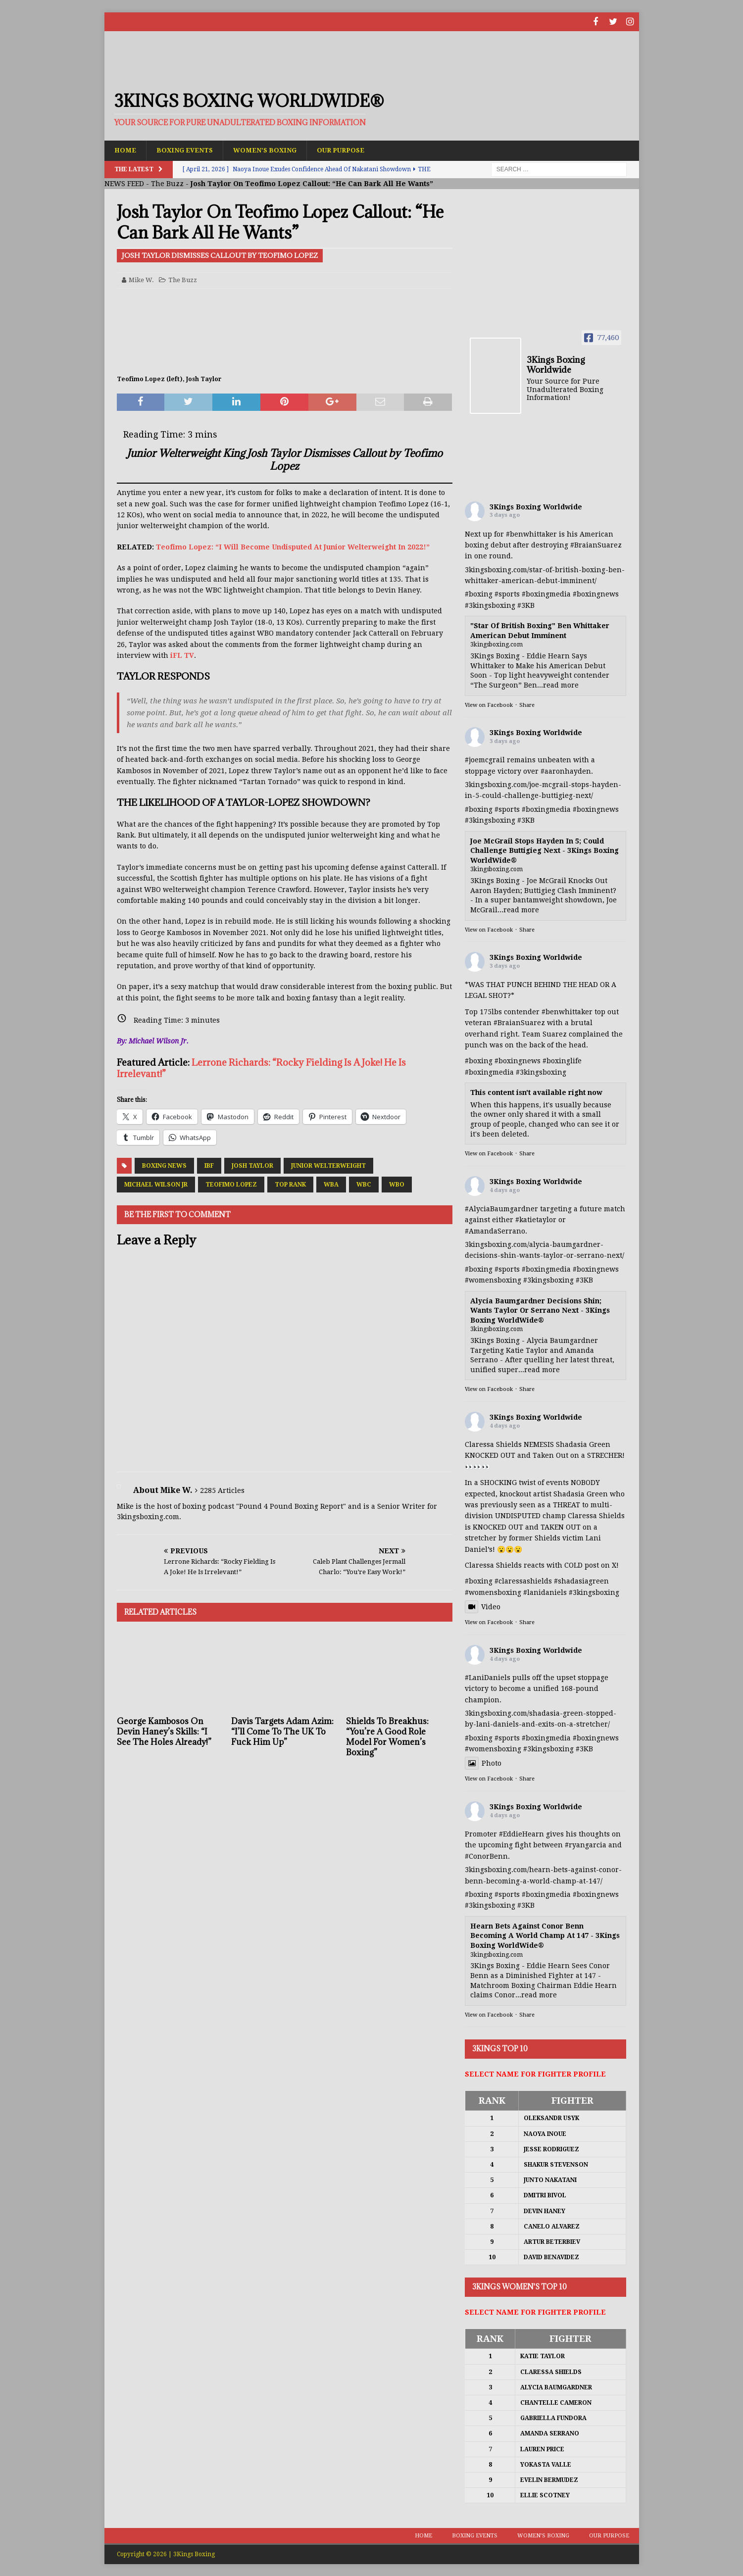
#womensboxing (493, 1280)
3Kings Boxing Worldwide (536, 506)
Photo (483, 1763)
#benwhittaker (531, 534)
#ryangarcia (585, 1844)
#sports (507, 593)
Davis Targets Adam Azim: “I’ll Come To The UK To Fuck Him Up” (282, 1731)
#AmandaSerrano (495, 1231)
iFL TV (182, 655)
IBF (209, 1165)
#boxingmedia (546, 593)
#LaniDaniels (487, 1677)
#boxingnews (596, 593)
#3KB (526, 605)
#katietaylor (535, 1219)
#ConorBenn (486, 1856)
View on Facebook (489, 704)
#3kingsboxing (490, 605)
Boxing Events (188, 149)
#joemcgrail (485, 759)
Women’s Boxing (273, 149)
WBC (363, 1184)
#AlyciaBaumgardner (501, 1208)
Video (482, 1606)
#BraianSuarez (596, 544)
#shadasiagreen (581, 1581)
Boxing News (164, 1165)
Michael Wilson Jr (156, 1184)
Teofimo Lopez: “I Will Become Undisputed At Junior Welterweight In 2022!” (293, 546)
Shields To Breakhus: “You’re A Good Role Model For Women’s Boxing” (387, 1736)
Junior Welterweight (328, 1165)
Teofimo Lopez (231, 1184)
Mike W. (141, 279)
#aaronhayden (566, 771)
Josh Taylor (252, 1165)
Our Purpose (353, 149)
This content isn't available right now (536, 1092)
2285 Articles (222, 1490)
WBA (331, 1184)
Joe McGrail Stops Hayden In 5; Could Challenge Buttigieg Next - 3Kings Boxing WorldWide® (544, 850)
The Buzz (167, 183)
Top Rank (290, 1184)
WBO (396, 1184)
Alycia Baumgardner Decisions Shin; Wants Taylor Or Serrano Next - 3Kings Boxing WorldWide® (540, 1310)
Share (527, 704)
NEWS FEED (124, 183)
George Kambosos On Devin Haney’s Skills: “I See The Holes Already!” (164, 1731)
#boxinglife (562, 1060)
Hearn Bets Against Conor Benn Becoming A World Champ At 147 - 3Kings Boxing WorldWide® (545, 1935)
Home (126, 149)
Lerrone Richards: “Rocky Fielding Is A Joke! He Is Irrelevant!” (261, 1067)
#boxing (479, 593)
